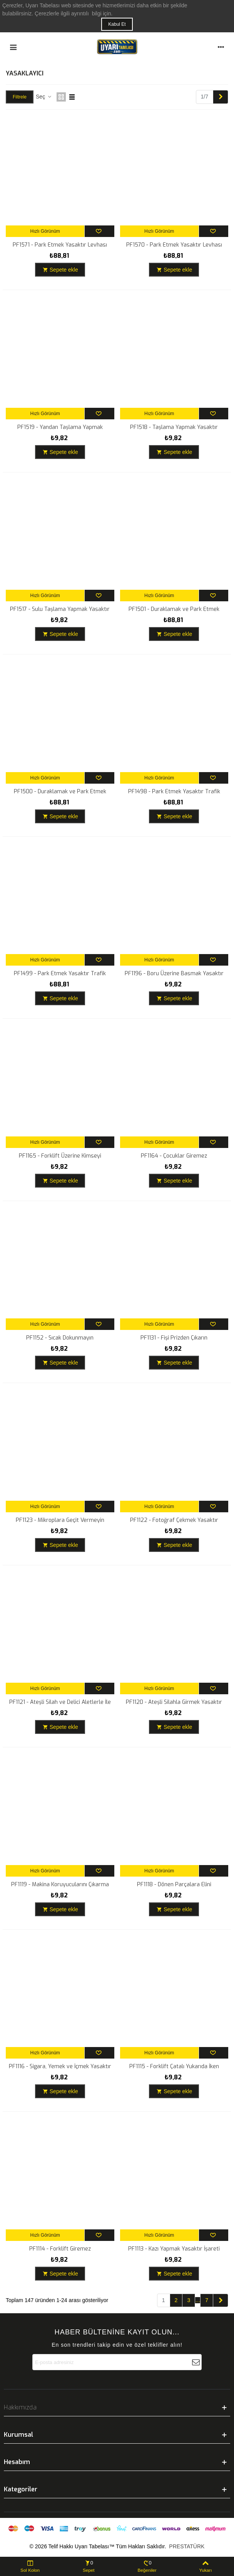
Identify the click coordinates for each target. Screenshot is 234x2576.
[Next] (220, 97)
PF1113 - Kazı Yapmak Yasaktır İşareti (174, 2248)
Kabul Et (116, 24)
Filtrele (20, 97)
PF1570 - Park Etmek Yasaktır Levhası (174, 245)
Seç (44, 96)
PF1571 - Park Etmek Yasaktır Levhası (60, 245)
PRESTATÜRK (185, 2546)
